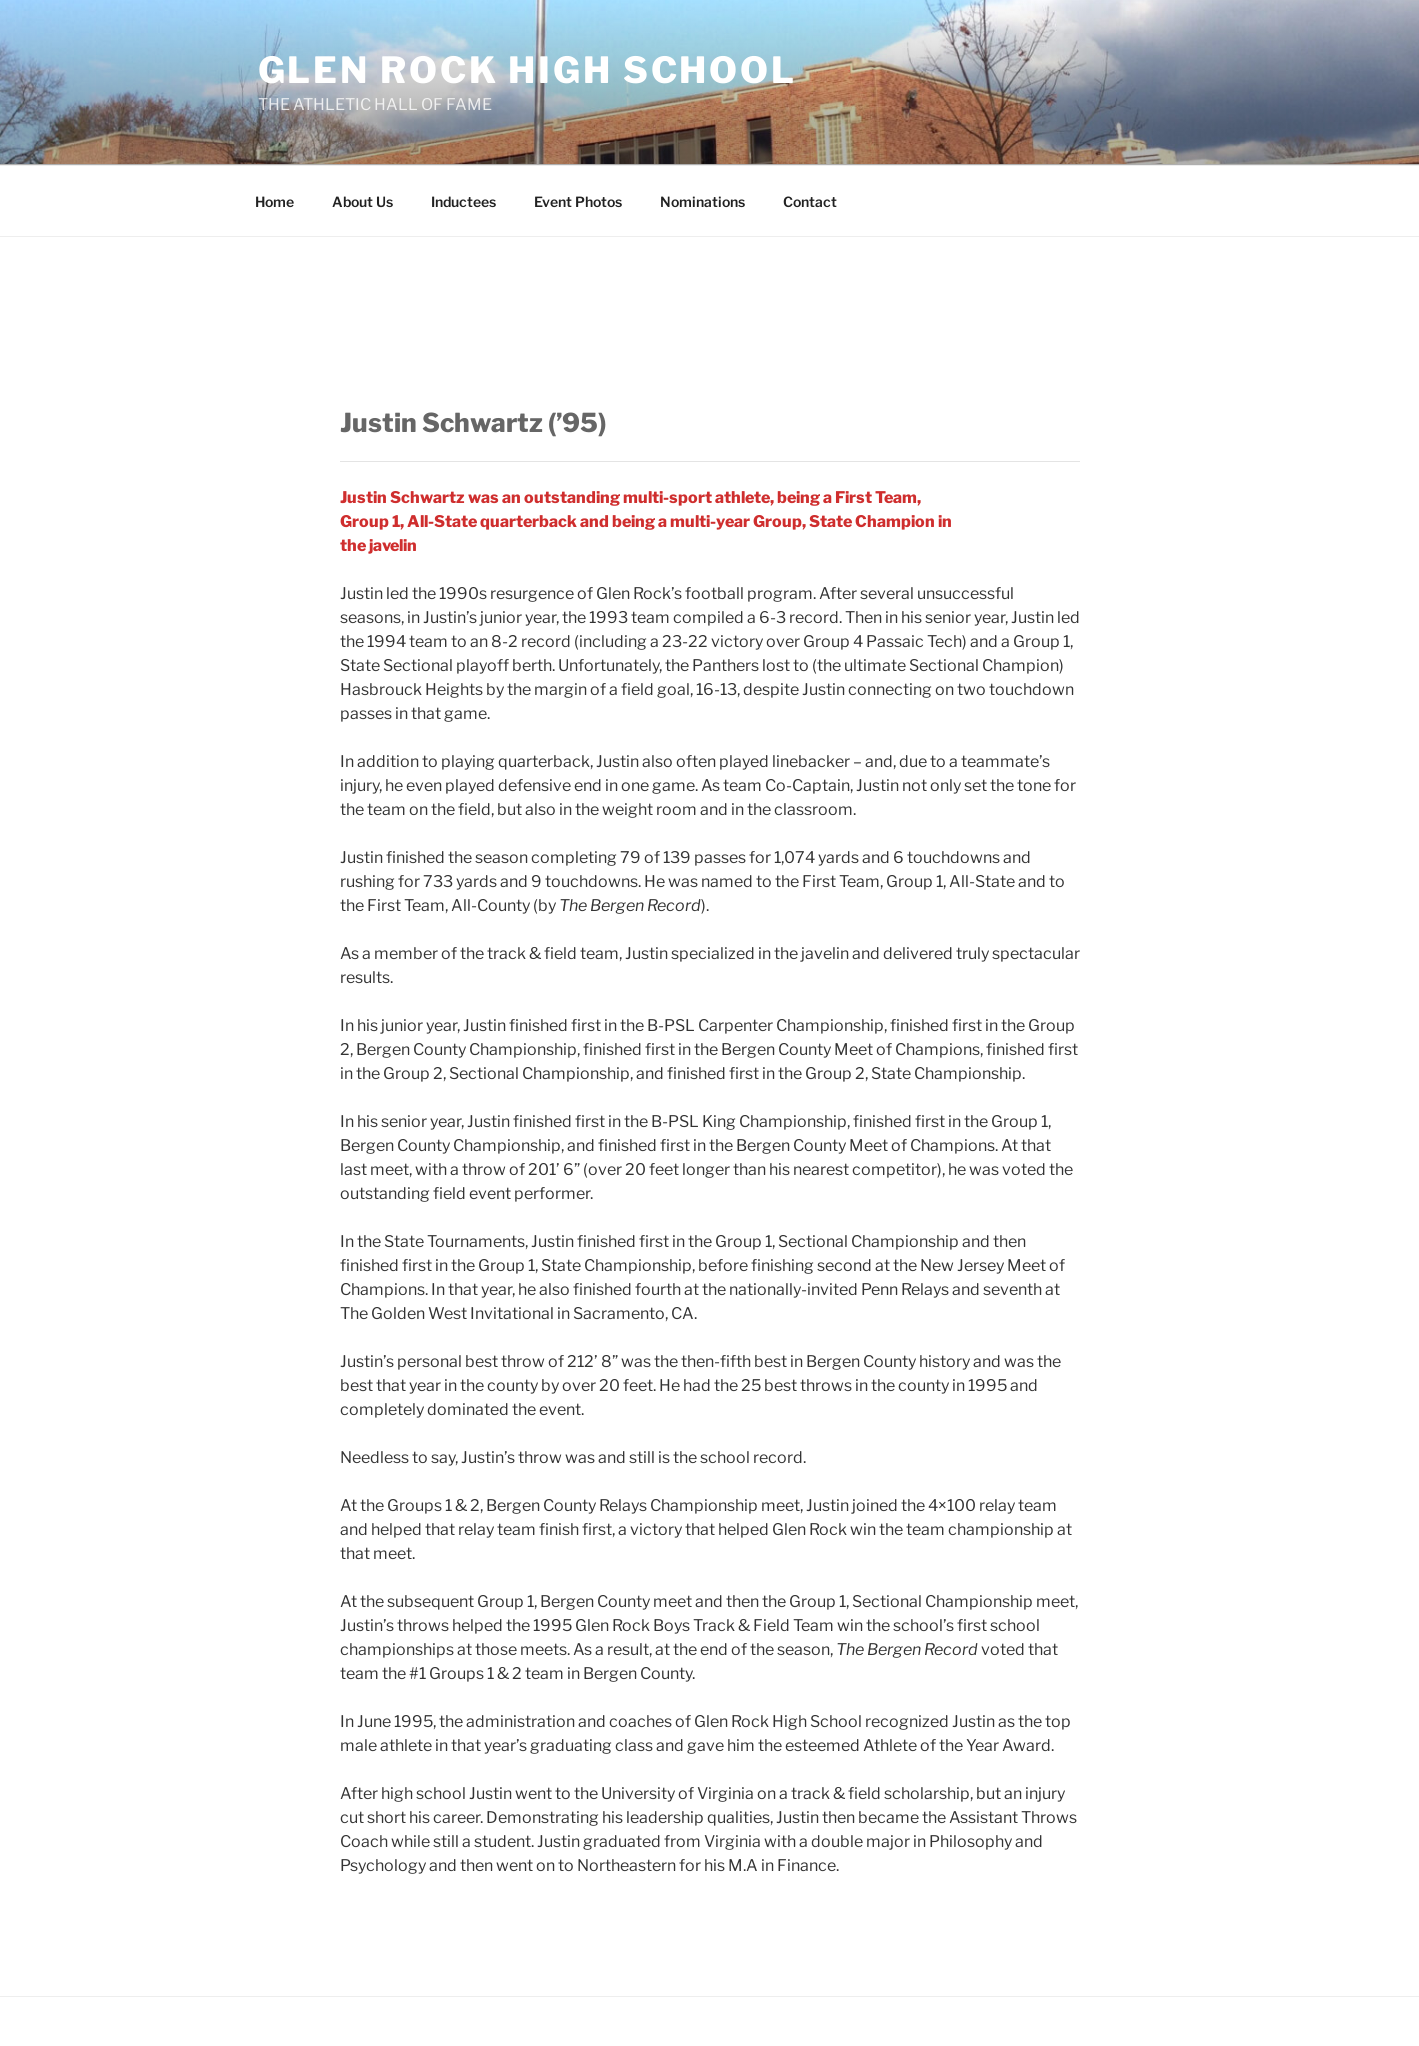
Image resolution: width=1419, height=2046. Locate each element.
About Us (362, 201)
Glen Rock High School (527, 70)
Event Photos (578, 201)
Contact (810, 201)
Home (274, 201)
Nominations (702, 201)
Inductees (463, 201)
